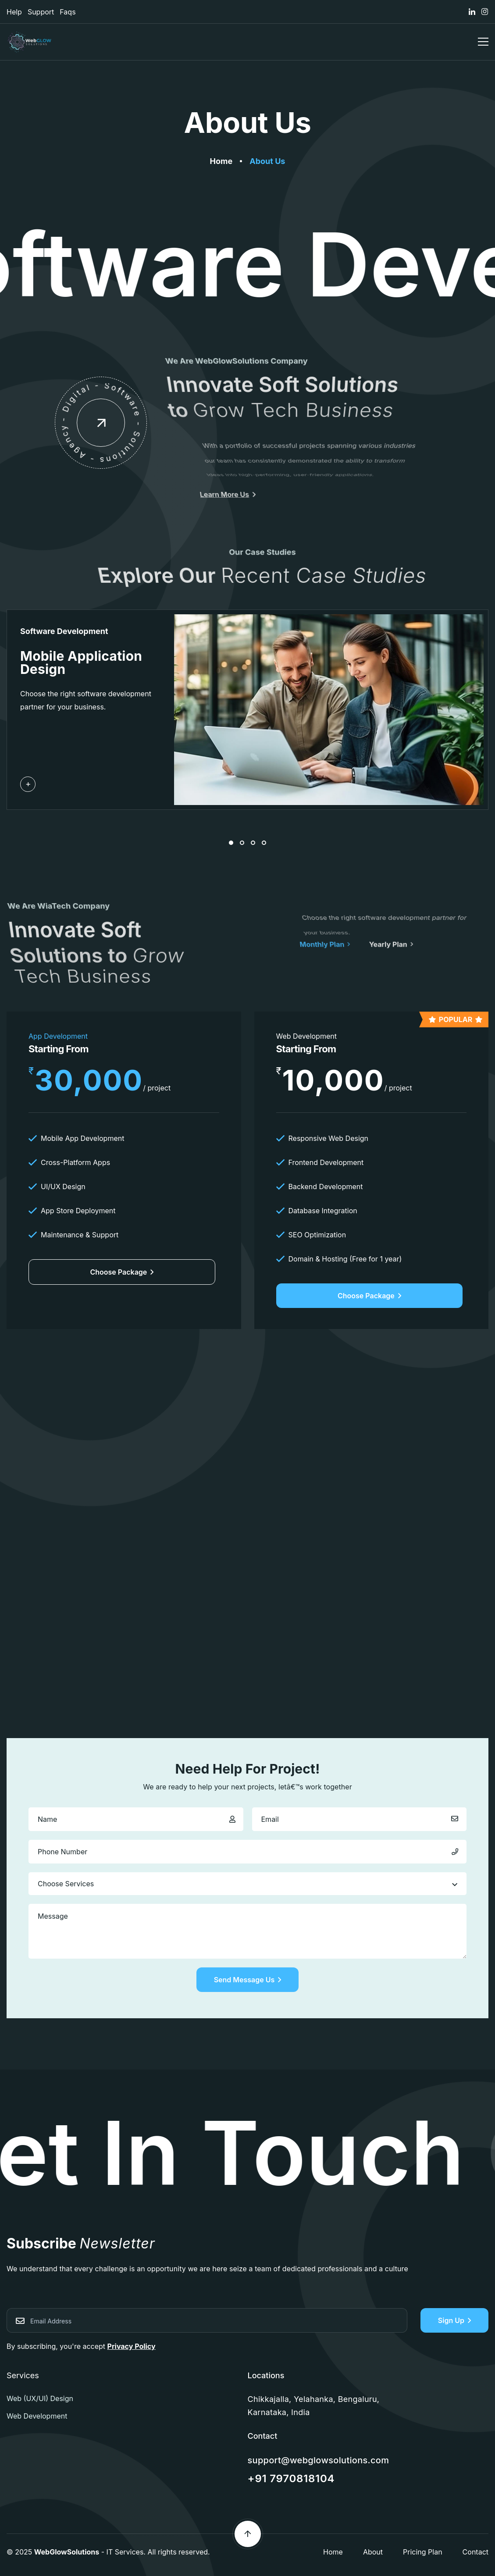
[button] (231, 843)
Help (14, 11)
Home (333, 2551)
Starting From (58, 1049)
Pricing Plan (422, 2551)
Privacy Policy (131, 2346)
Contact (475, 2551)
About (373, 2551)
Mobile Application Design (81, 662)
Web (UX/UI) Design (40, 2398)
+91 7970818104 (291, 2478)
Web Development (37, 2416)
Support (41, 11)
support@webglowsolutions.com (318, 2460)
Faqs (67, 11)
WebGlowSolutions (66, 2551)
